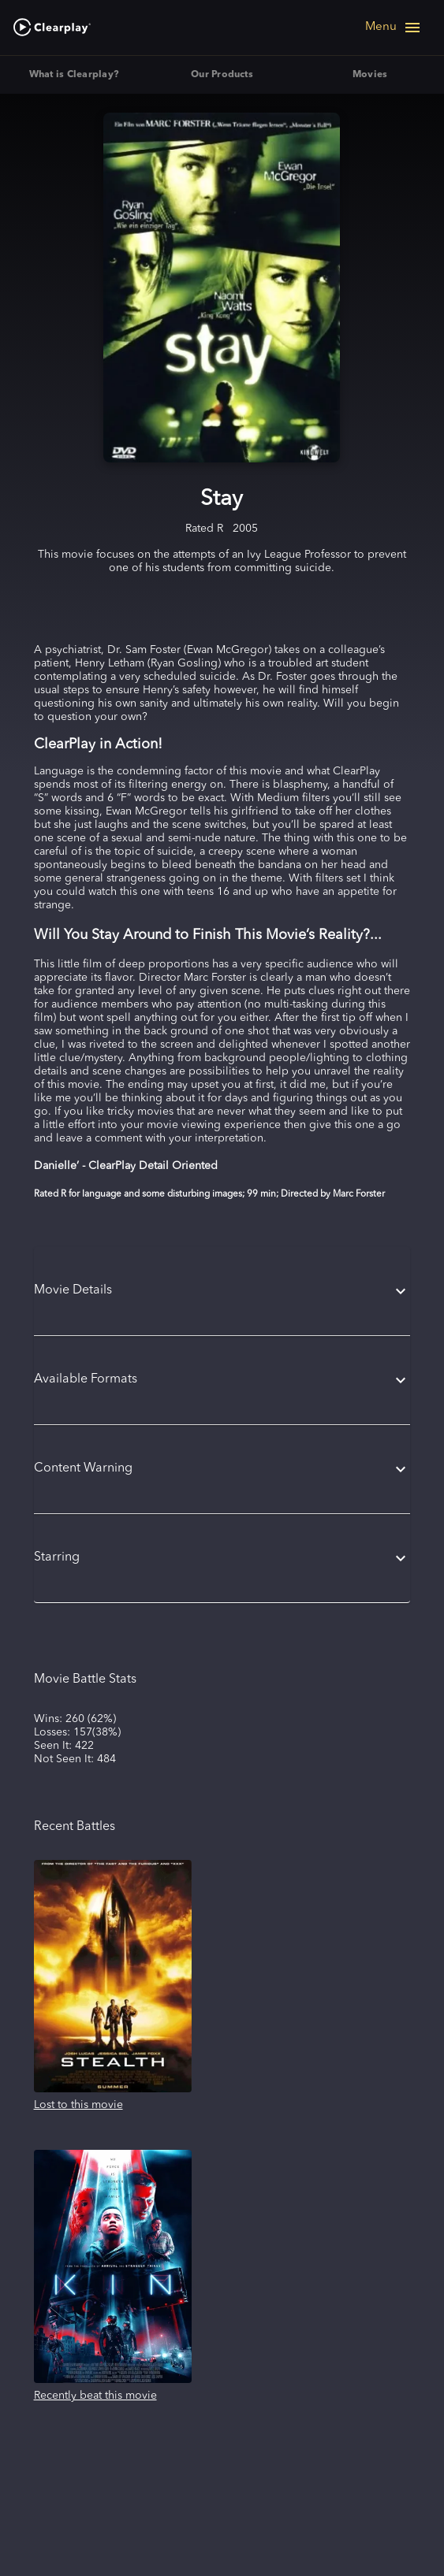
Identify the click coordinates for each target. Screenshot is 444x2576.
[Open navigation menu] (393, 27)
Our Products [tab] (222, 75)
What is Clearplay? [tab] (74, 75)
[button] (222, 1291)
